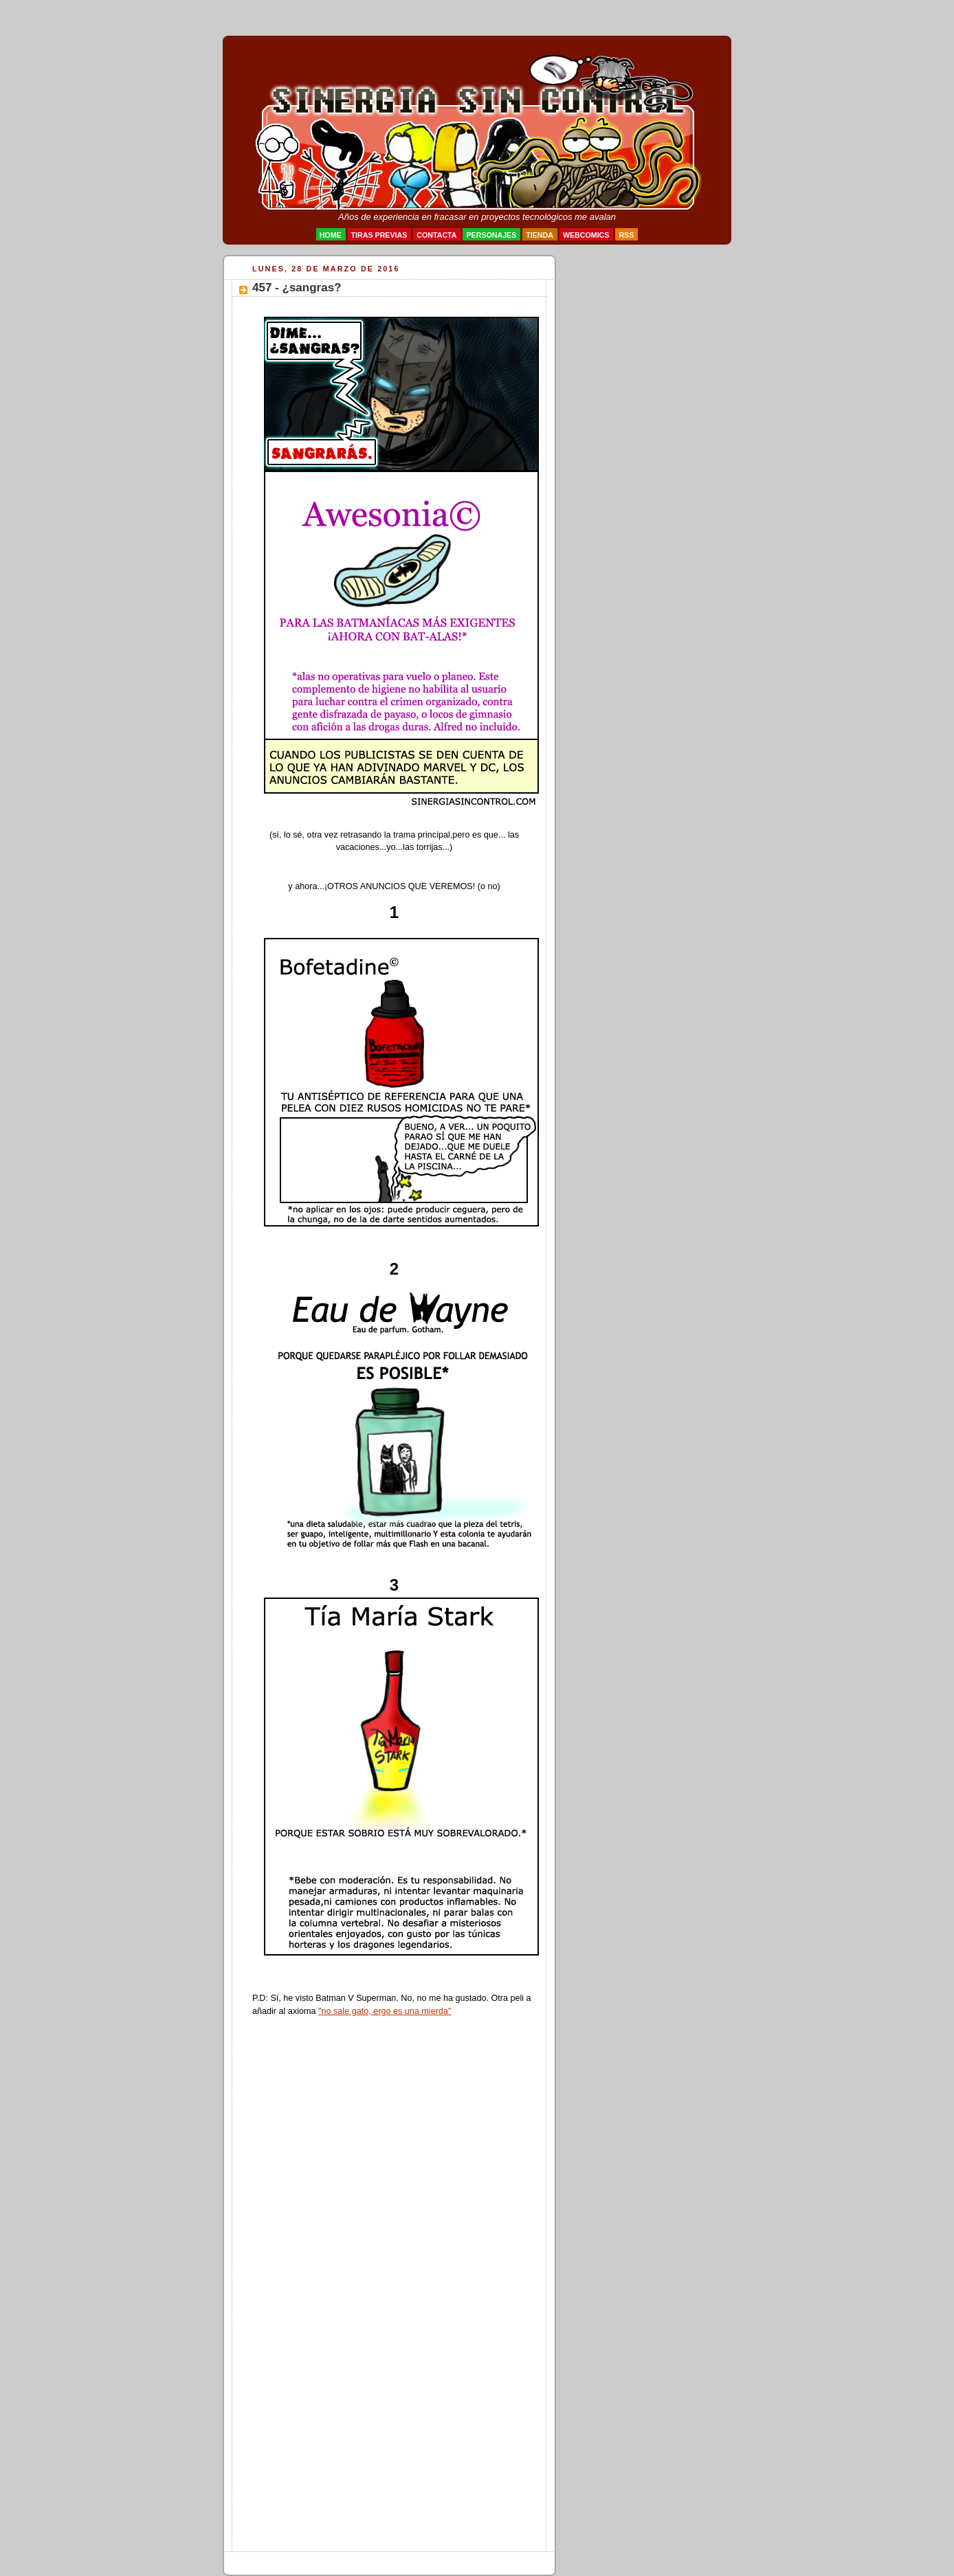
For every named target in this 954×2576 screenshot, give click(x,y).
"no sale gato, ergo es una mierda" (384, 2011)
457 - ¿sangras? (297, 287)
